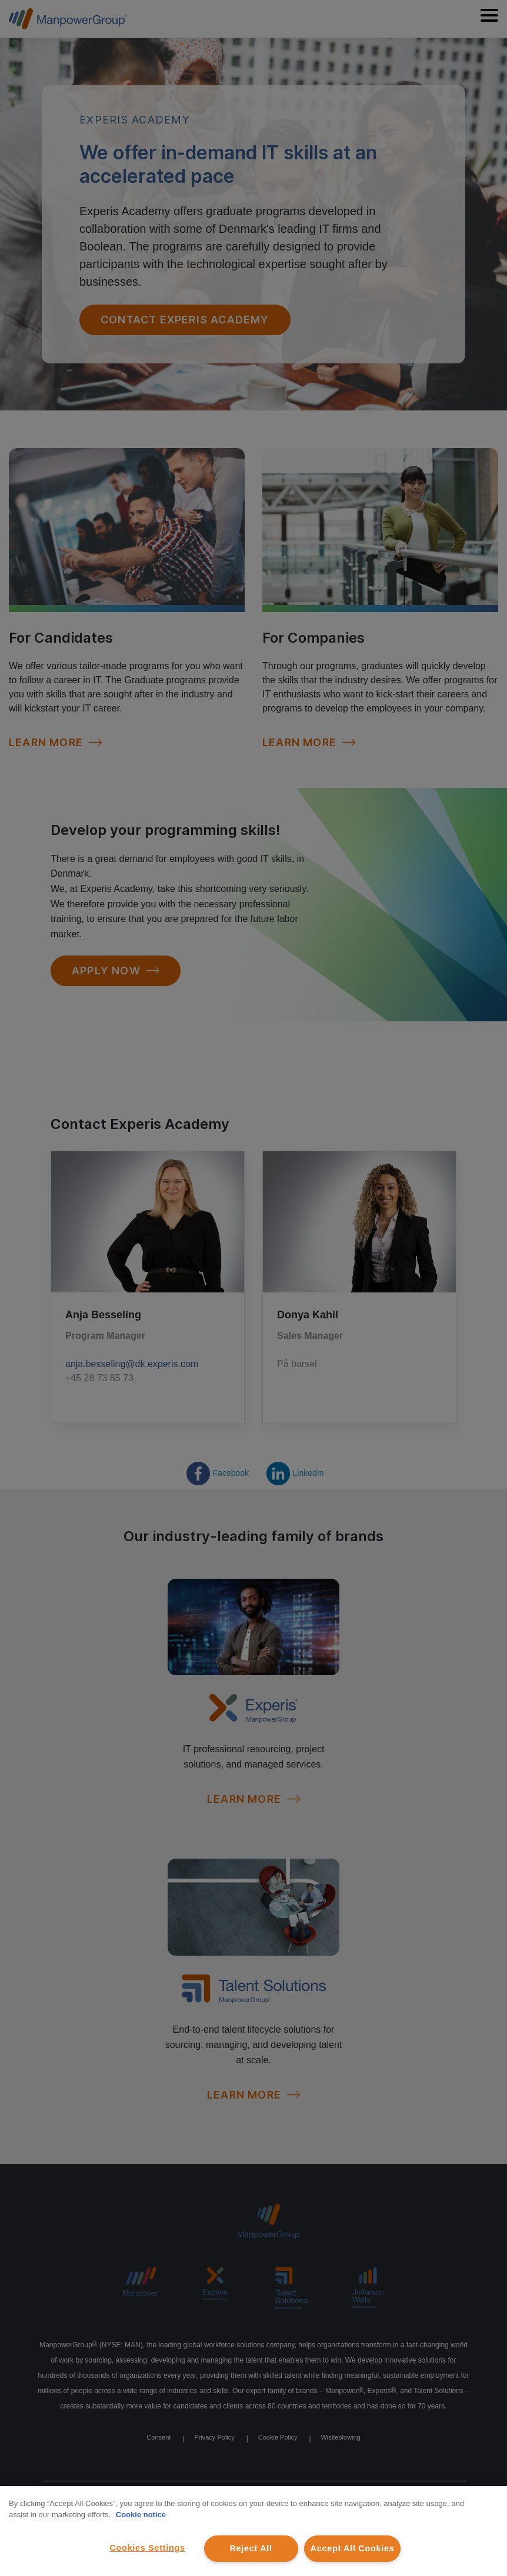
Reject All (250, 2548)
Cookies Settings (147, 2547)
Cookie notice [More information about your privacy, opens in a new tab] (141, 2514)
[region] (253, 2531)
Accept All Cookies (353, 2548)
